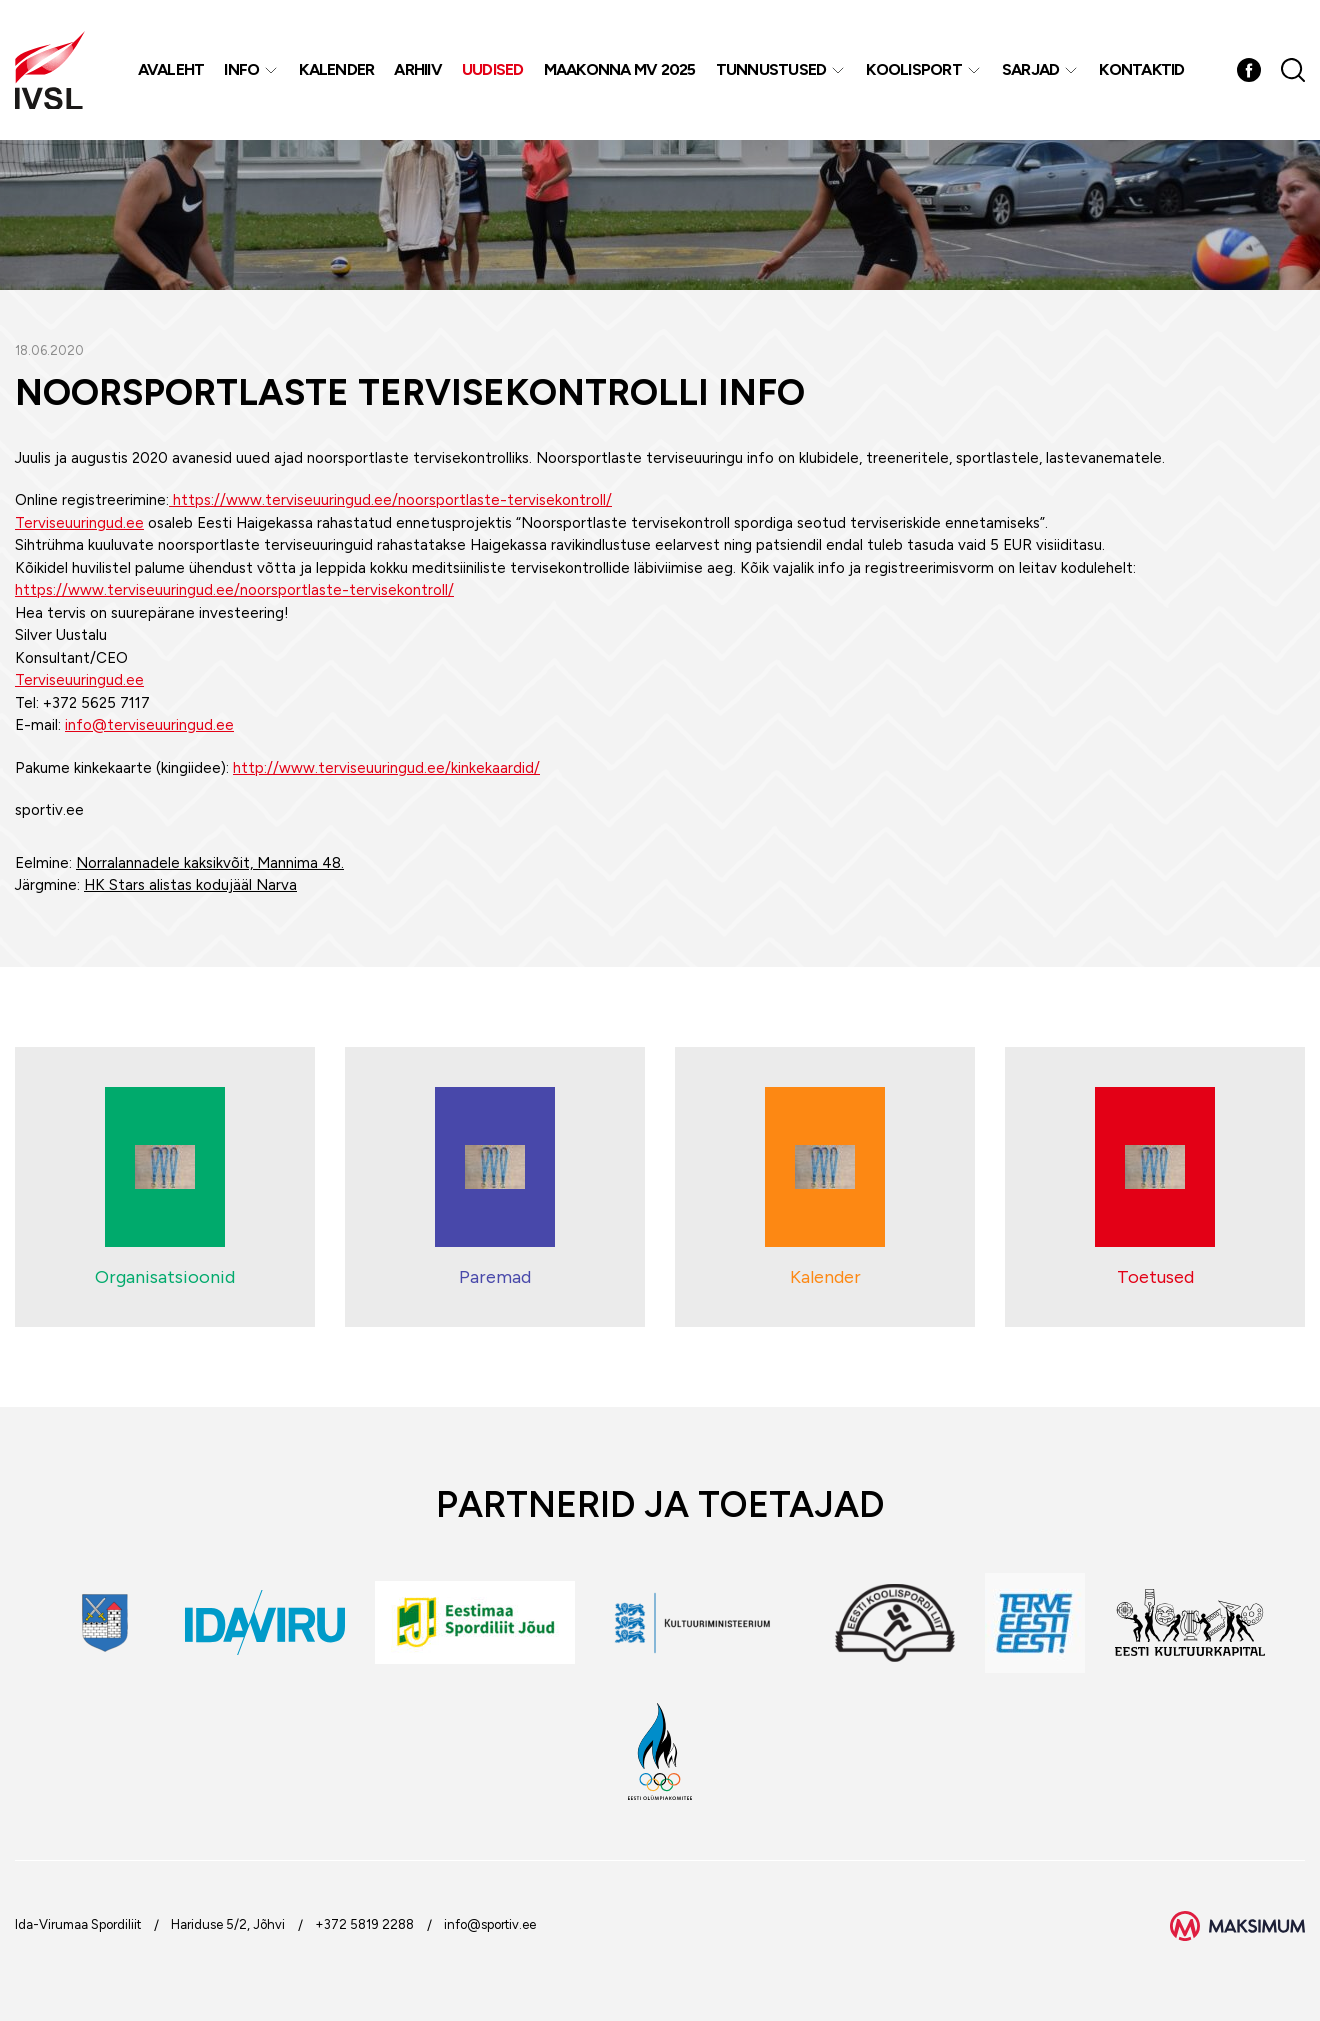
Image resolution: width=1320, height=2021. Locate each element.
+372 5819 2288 (364, 1924)
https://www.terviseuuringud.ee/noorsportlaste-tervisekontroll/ (390, 500)
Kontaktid (1141, 69)
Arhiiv (418, 69)
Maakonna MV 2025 (620, 69)
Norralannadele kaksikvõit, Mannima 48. (210, 863)
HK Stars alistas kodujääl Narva (190, 885)
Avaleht (171, 69)
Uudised (493, 69)
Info (241, 69)
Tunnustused (771, 69)
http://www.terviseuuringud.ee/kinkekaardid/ (386, 768)
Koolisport (914, 69)
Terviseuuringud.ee (79, 523)
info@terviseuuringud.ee (149, 725)
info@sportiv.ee (490, 1924)
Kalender (336, 69)
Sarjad (1031, 69)
